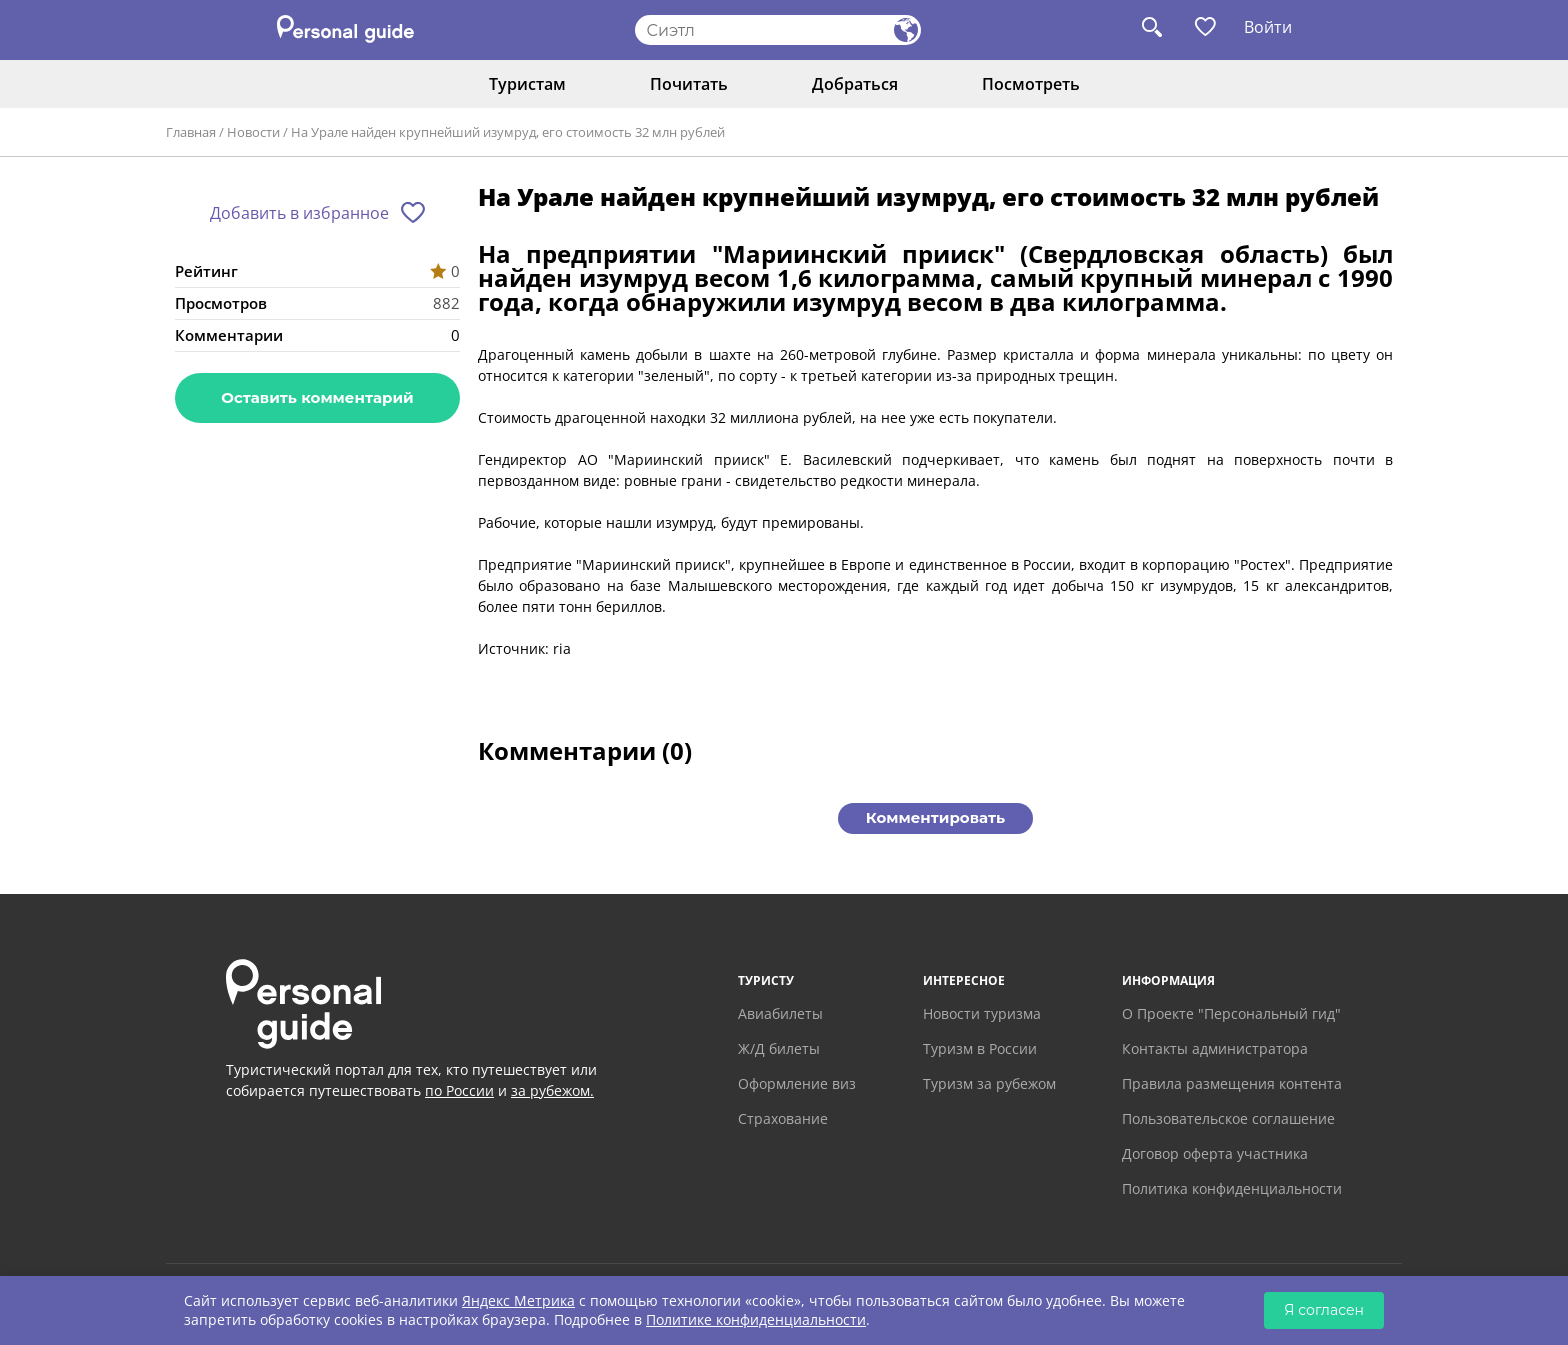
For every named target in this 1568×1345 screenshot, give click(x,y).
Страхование (783, 1118)
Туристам (527, 84)
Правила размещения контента (1232, 1083)
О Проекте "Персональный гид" (1231, 1013)
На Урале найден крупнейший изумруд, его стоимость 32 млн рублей (508, 132)
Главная (191, 132)
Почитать (689, 84)
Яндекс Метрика (518, 1300)
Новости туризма (982, 1013)
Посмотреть (1031, 84)
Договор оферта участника (1215, 1153)
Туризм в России (980, 1048)
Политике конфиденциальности (756, 1319)
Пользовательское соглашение (1228, 1118)
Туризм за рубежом (989, 1083)
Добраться (855, 84)
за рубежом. (552, 1090)
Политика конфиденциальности (1232, 1188)
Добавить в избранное (299, 213)
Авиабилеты (780, 1013)
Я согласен (1324, 1310)
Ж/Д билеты (779, 1048)
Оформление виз (797, 1083)
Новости (253, 132)
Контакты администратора (1215, 1048)
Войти (1268, 27)
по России (459, 1090)
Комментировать (935, 817)
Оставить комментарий (317, 397)
